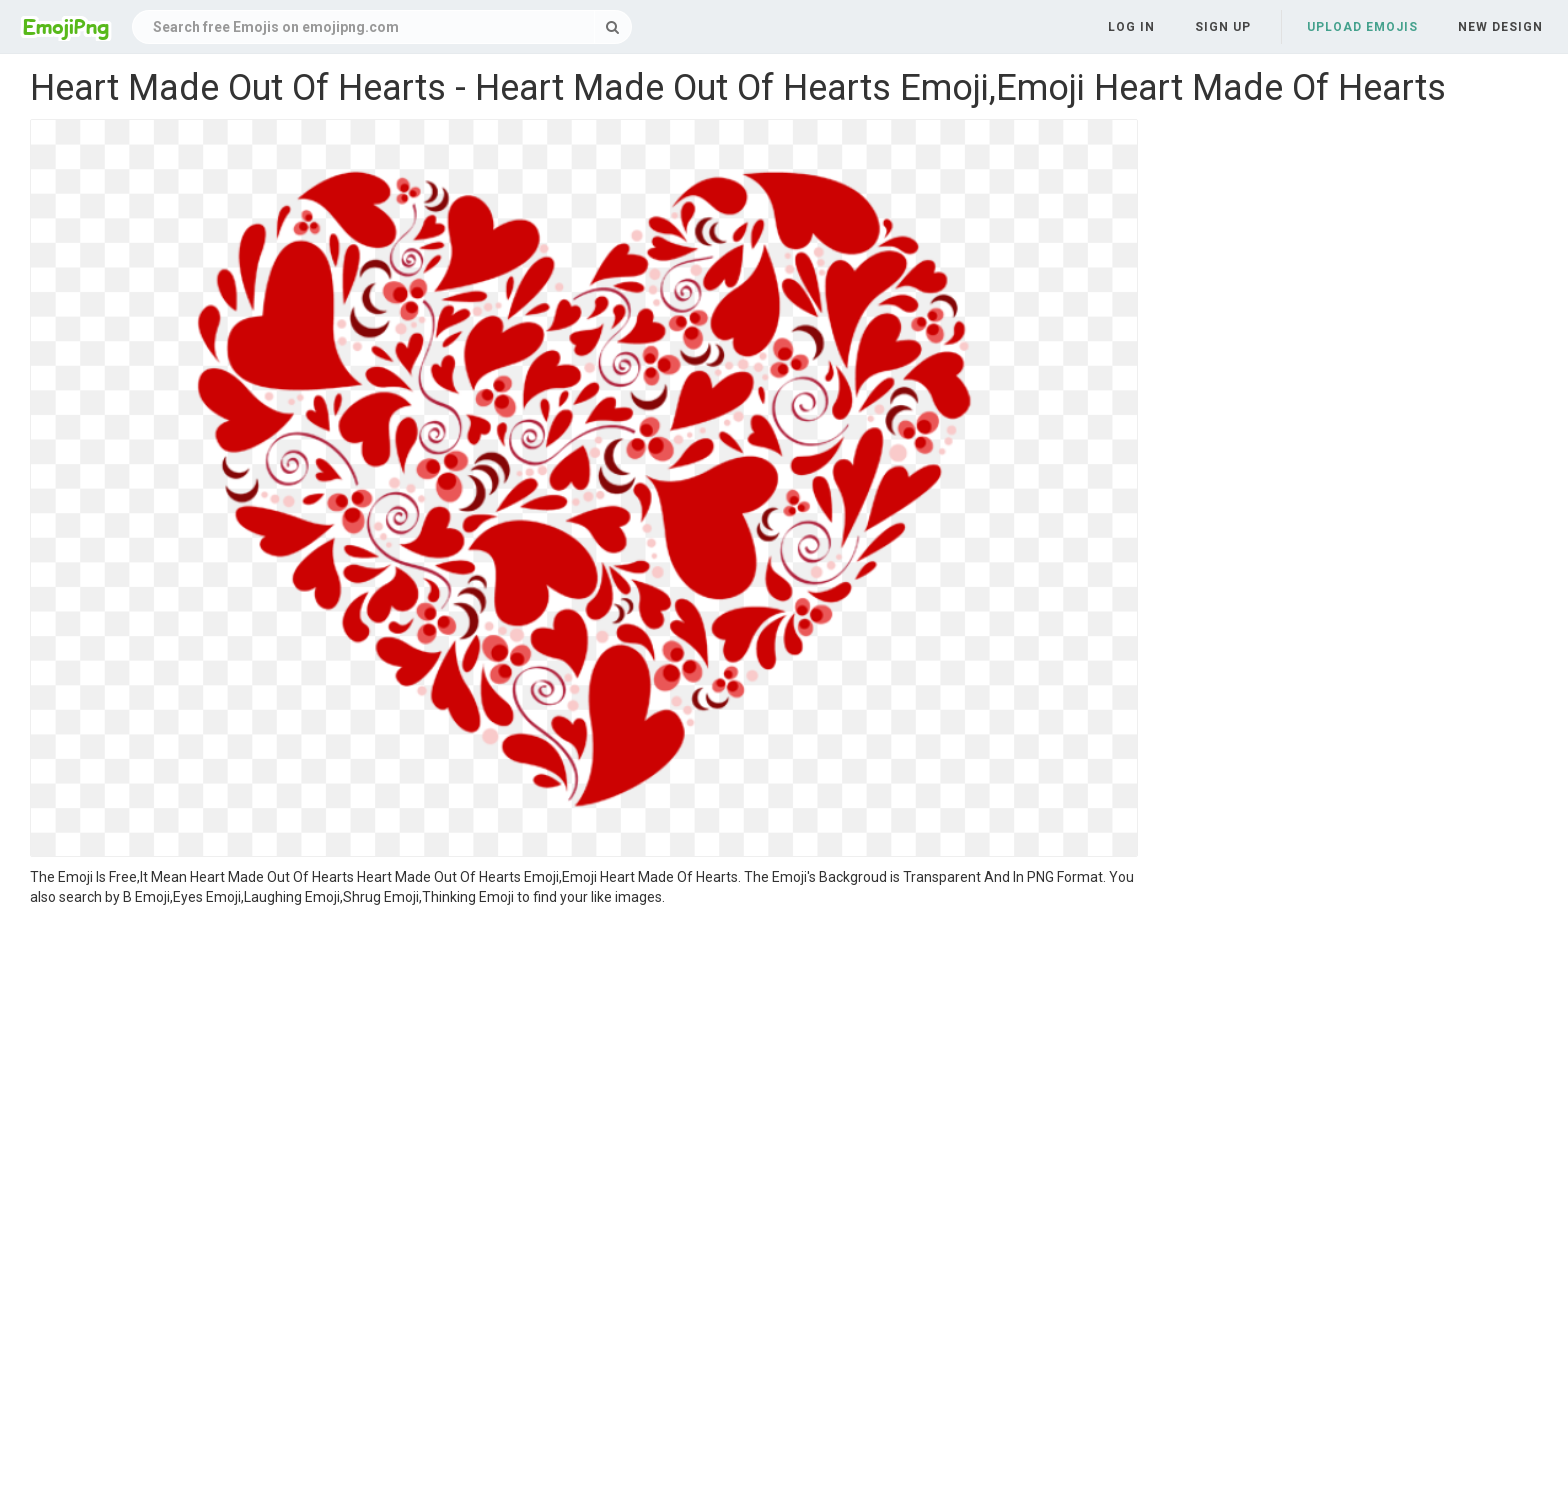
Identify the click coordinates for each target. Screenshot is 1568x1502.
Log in (1131, 27)
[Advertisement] (584, 1057)
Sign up (1223, 27)
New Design (1500, 27)
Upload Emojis (1362, 27)
